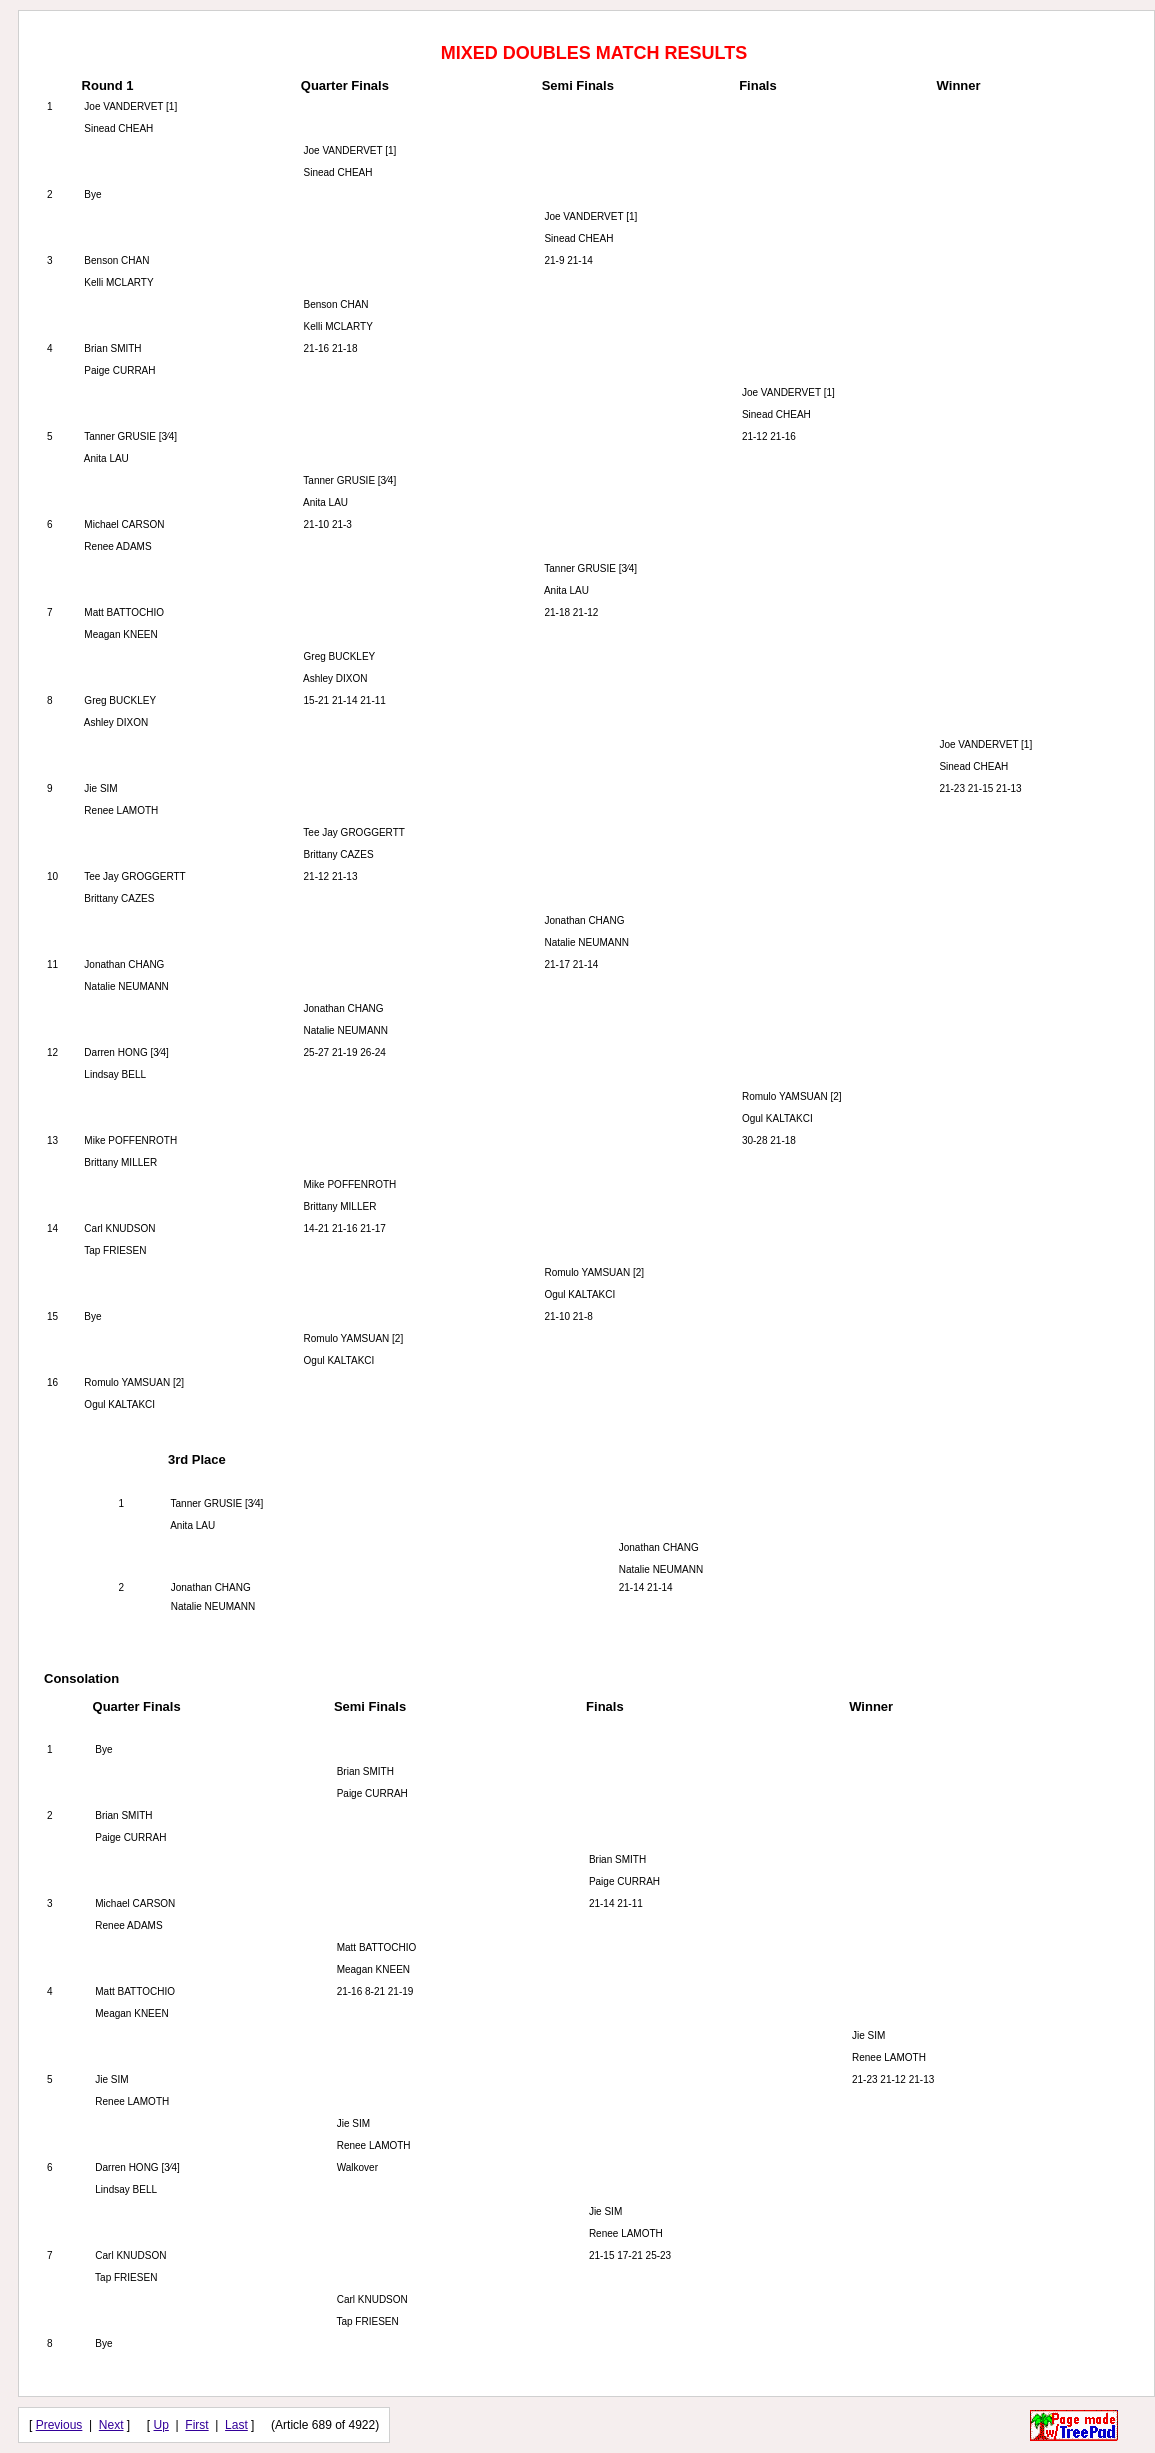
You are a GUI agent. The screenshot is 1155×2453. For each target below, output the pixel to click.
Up (161, 2425)
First (196, 2425)
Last (236, 2425)
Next (111, 2425)
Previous (59, 2425)
